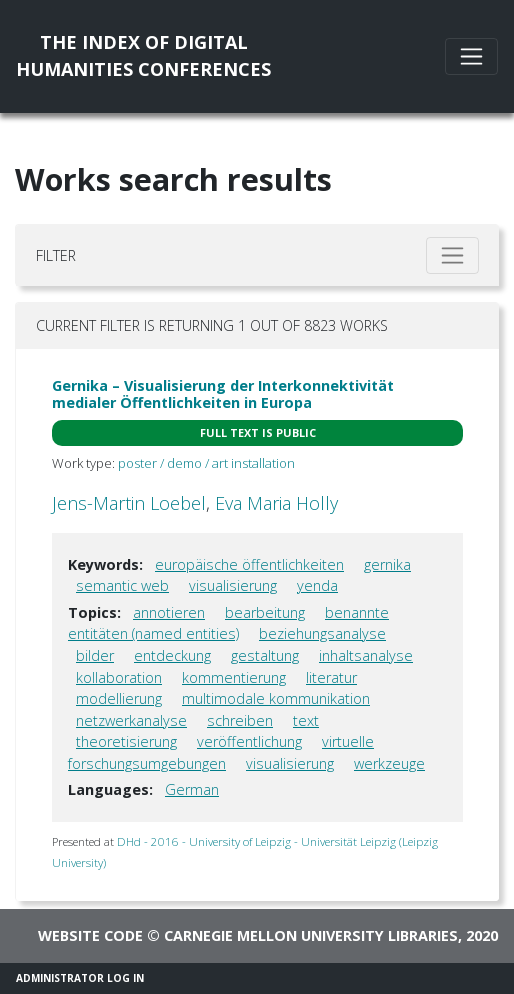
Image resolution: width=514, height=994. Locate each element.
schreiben (240, 720)
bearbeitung (265, 612)
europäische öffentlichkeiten (249, 564)
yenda (317, 585)
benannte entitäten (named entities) (228, 623)
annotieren (169, 612)
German (192, 789)
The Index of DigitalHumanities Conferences (143, 55)
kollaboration (119, 677)
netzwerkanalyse (131, 720)
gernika (387, 564)
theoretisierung (126, 741)
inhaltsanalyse (366, 655)
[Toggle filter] (452, 255)
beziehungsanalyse (322, 633)
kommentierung (234, 677)
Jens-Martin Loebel (129, 503)
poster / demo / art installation (206, 463)
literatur (331, 677)
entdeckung (172, 655)
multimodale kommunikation (276, 698)
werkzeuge (389, 763)
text (306, 720)
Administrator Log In (80, 978)
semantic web (122, 585)
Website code (90, 935)
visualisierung (233, 585)
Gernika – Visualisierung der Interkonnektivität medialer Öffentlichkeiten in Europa (223, 394)
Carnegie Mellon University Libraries (311, 935)
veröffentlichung (249, 741)
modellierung (119, 698)
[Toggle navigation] (471, 56)
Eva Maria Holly (276, 503)
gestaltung (265, 655)
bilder (95, 655)
